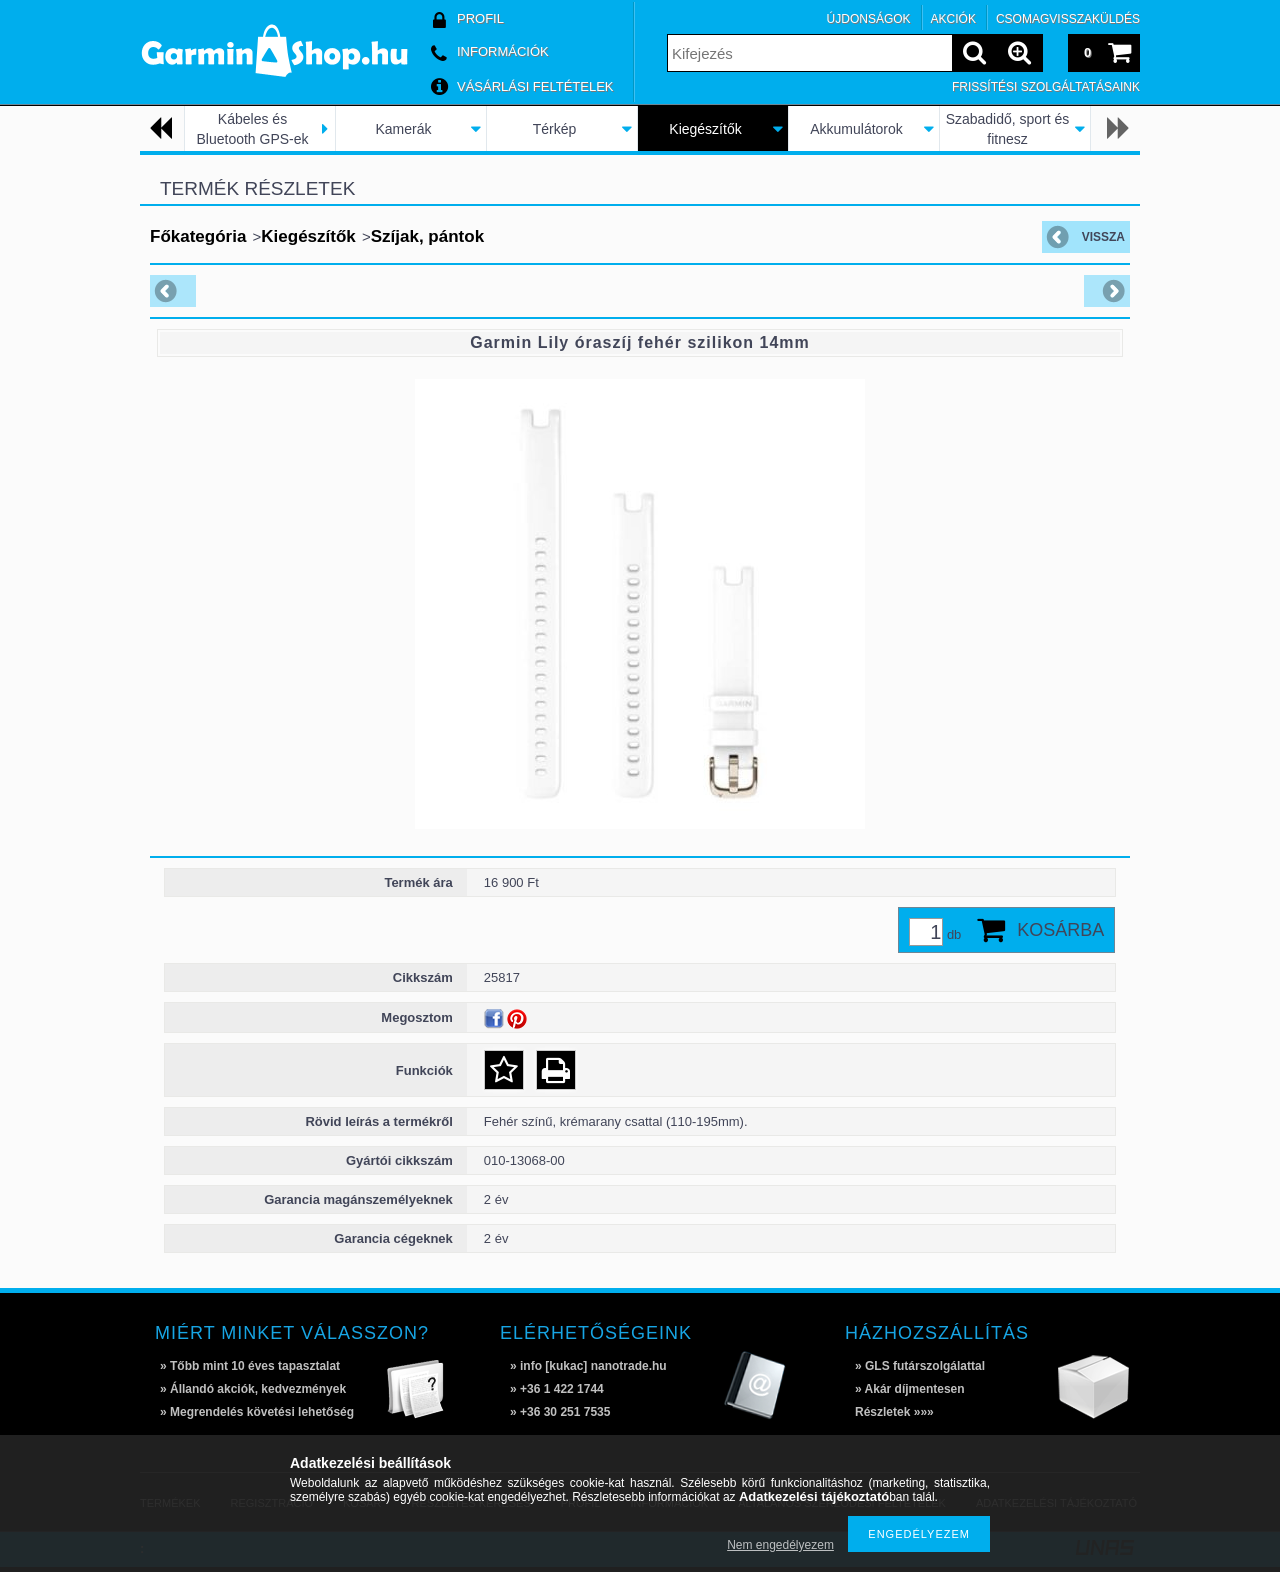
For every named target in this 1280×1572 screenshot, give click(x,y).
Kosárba (1060, 930)
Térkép (555, 129)
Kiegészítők (705, 129)
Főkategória (198, 236)
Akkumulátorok (856, 129)
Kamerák (403, 129)
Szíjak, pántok (427, 236)
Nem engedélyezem (780, 1545)
